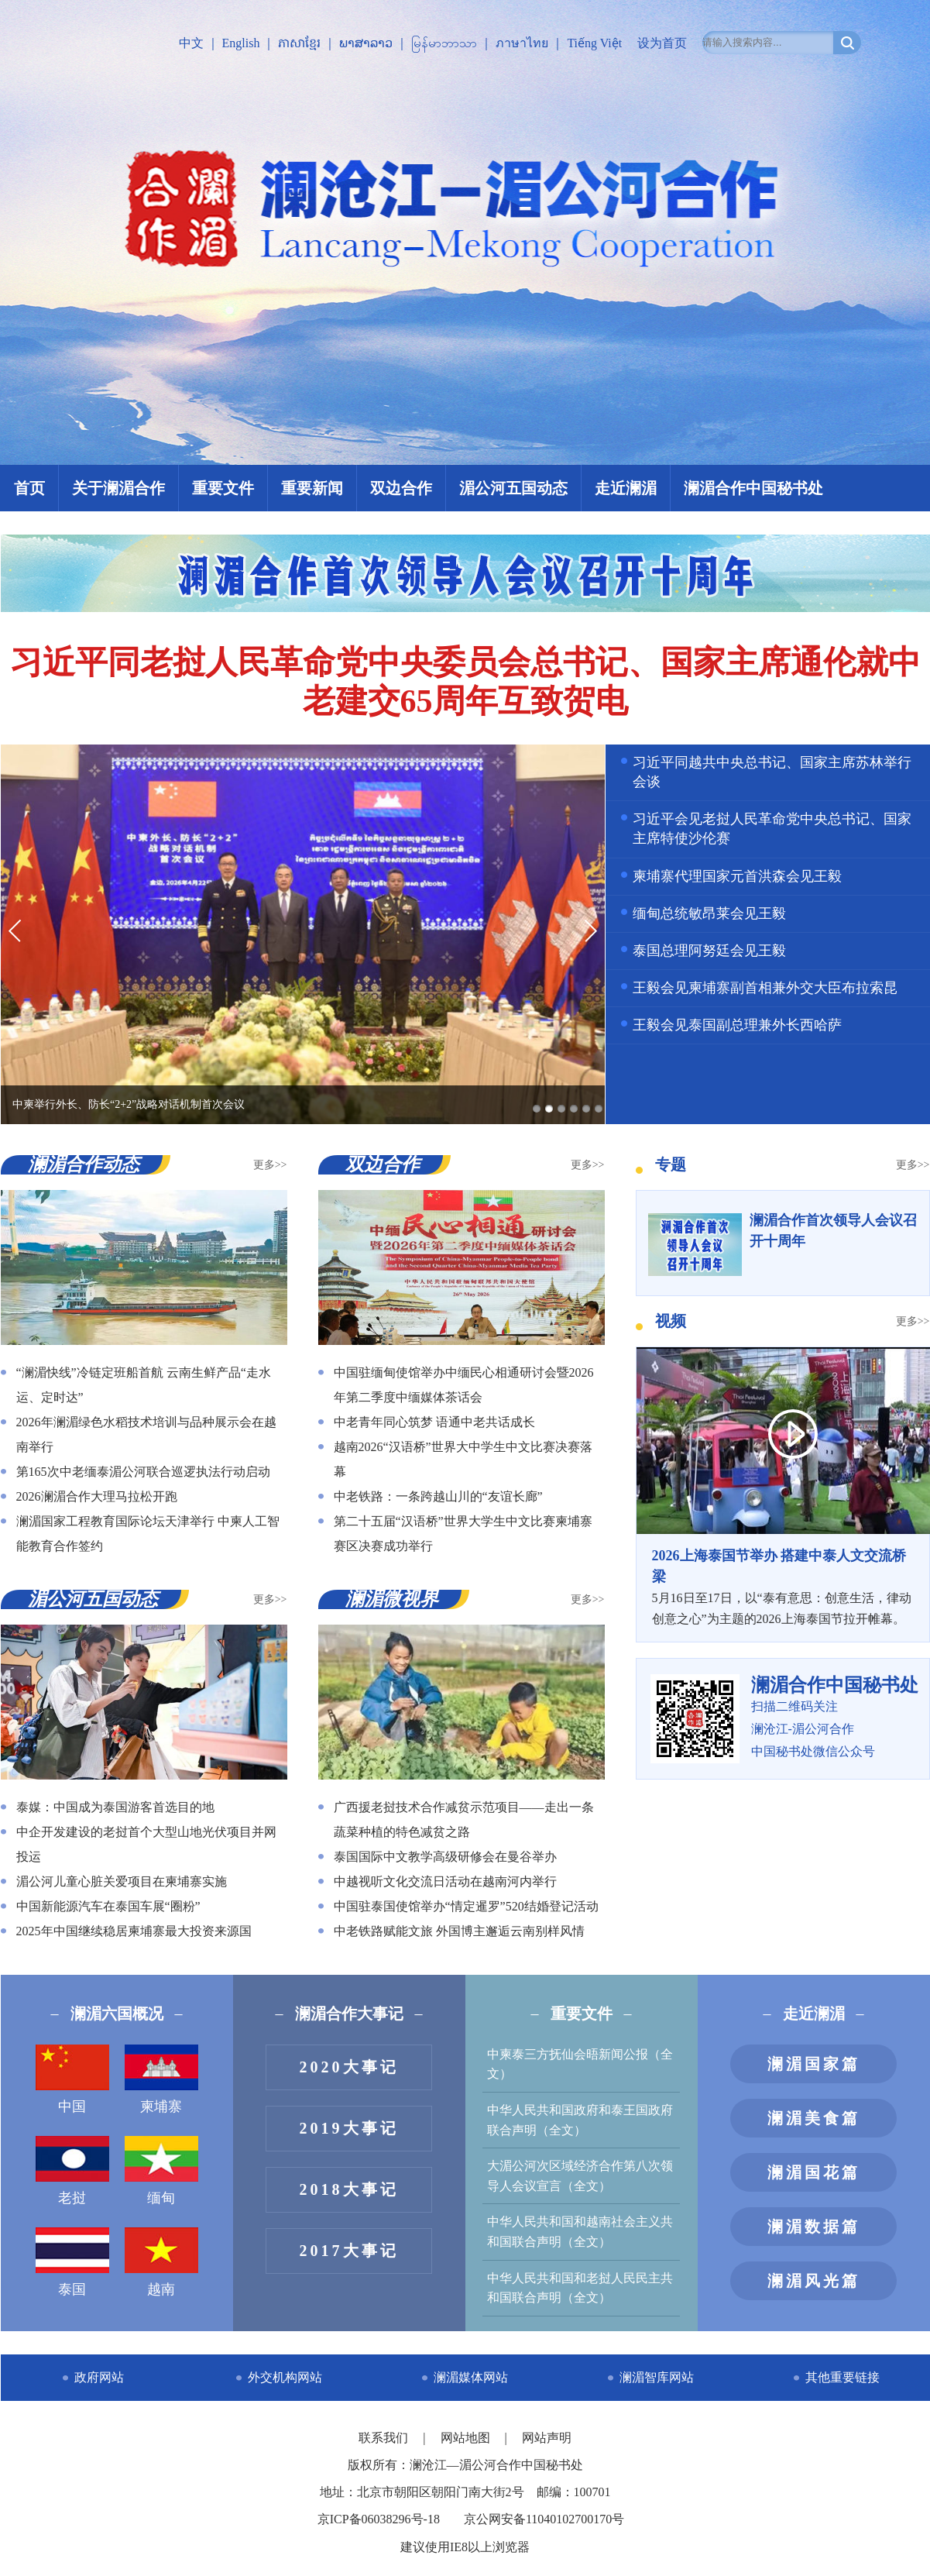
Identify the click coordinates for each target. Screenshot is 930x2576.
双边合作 (401, 488)
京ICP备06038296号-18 (378, 2519)
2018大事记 (349, 2189)
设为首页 (662, 43)
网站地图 (467, 2437)
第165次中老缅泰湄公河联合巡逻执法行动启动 (143, 1471)
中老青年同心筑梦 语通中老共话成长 (434, 1422)
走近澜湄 (626, 488)
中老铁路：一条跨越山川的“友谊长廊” (438, 1496)
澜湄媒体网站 (471, 2377)
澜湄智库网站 (656, 2377)
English (241, 43)
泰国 (72, 2262)
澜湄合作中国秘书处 (753, 488)
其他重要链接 (842, 2377)
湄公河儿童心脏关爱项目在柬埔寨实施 (121, 1881)
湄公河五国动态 (513, 488)
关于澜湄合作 (118, 488)
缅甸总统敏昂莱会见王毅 (709, 913)
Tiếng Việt (594, 43)
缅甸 (161, 2171)
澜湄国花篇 (813, 2172)
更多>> (270, 1165)
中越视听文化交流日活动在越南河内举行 (445, 1881)
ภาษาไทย (522, 43)
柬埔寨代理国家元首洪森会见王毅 (737, 876)
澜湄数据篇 (813, 2226)
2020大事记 (349, 2067)
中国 (72, 2079)
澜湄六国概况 (116, 2013)
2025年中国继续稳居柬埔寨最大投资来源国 (134, 1931)
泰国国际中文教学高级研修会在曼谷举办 (445, 1856)
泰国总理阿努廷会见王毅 (709, 950)
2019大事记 (349, 2128)
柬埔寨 (161, 2079)
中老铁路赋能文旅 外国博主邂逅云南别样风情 (459, 1931)
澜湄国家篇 (813, 2063)
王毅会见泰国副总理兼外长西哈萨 (737, 1025)
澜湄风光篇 (813, 2280)
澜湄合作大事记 (349, 2013)
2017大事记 (349, 2250)
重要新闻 (312, 488)
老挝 (72, 2171)
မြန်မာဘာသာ (444, 43)
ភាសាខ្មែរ (299, 43)
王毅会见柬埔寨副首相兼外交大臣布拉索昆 (765, 988)
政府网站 (99, 2377)
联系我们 (385, 2437)
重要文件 (223, 488)
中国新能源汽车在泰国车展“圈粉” (108, 1906)
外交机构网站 (285, 2377)
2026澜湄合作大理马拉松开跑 (96, 1496)
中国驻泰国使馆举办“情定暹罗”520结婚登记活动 (466, 1906)
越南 (161, 2262)
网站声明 (546, 2437)
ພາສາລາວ (366, 43)
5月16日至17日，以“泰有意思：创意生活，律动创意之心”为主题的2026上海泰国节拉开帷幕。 (783, 1586)
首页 (29, 488)
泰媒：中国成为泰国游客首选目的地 (115, 1807)
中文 (191, 43)
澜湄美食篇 (813, 2118)
